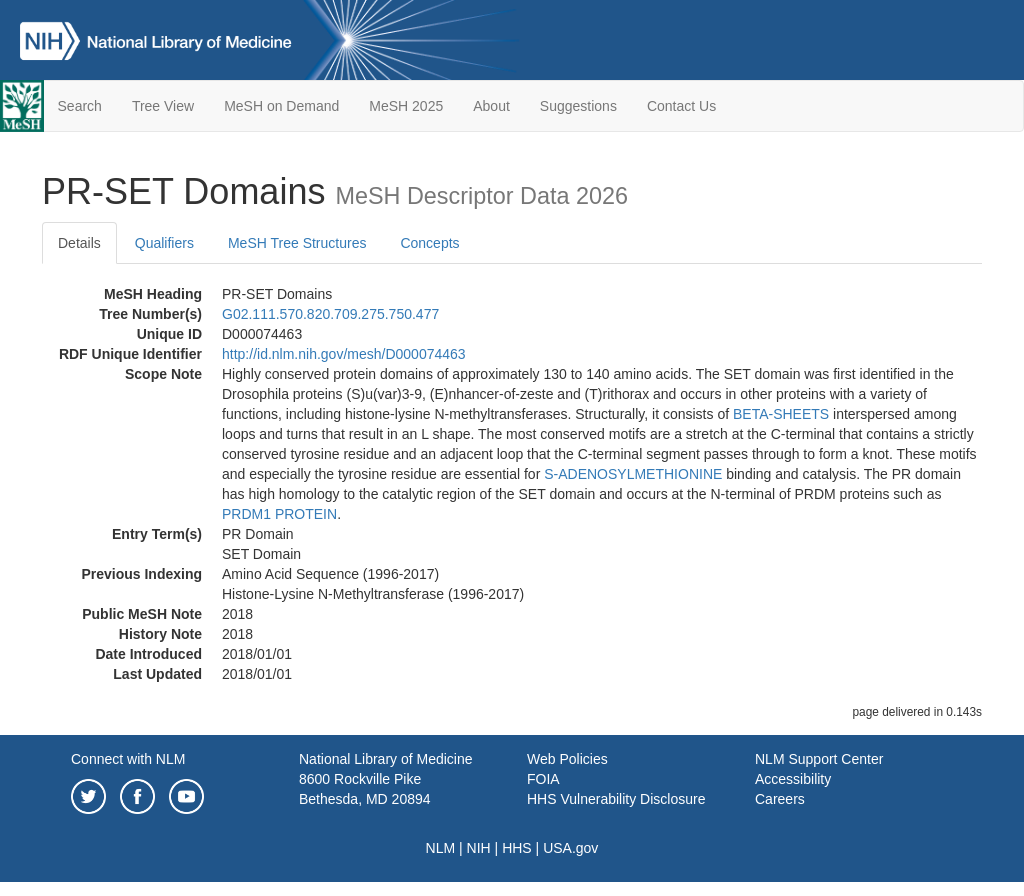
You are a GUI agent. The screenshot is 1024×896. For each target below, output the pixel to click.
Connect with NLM (128, 759)
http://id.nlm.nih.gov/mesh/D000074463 (344, 354)
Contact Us (681, 106)
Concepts (429, 243)
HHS (517, 848)
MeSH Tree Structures (297, 243)
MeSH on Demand (281, 106)
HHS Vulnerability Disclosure (616, 799)
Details (79, 243)
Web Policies (567, 759)
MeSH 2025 (406, 106)
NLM (441, 848)
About (491, 106)
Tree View (163, 106)
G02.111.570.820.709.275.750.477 (330, 314)
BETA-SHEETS (781, 414)
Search (80, 106)
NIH (479, 848)
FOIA (543, 779)
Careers (780, 799)
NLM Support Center (819, 759)
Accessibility (793, 779)
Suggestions (578, 106)
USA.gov (570, 848)
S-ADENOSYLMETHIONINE (633, 474)
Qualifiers (164, 243)
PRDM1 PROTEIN (279, 514)
